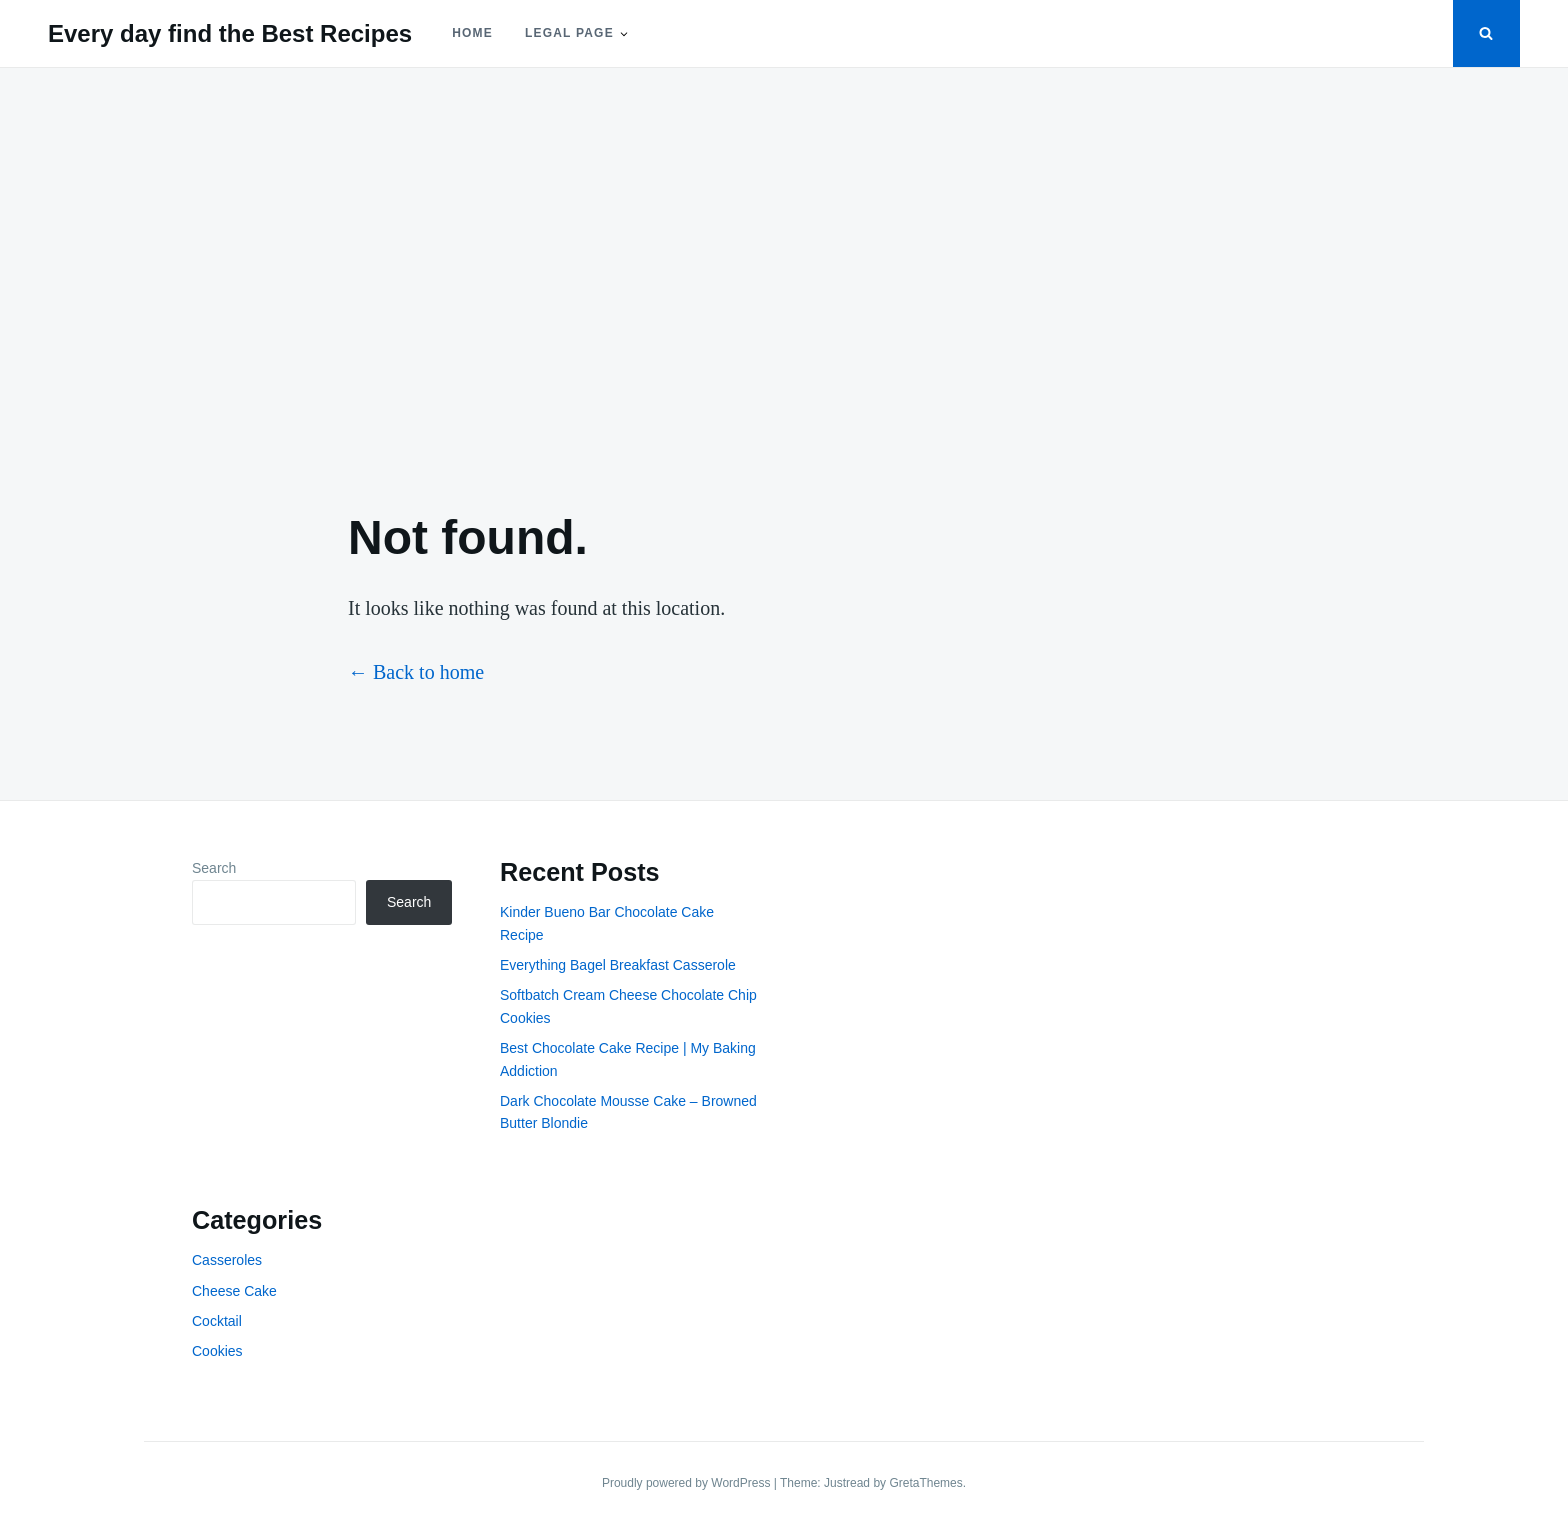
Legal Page (569, 33)
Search (214, 868)
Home (472, 33)
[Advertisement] (784, 272)
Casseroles (227, 1260)
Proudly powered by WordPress (688, 1483)
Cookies (217, 1351)
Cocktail (217, 1321)
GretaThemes (925, 1483)
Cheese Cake (234, 1291)
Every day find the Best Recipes (230, 33)
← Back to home (416, 672)
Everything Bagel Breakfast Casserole (618, 965)
